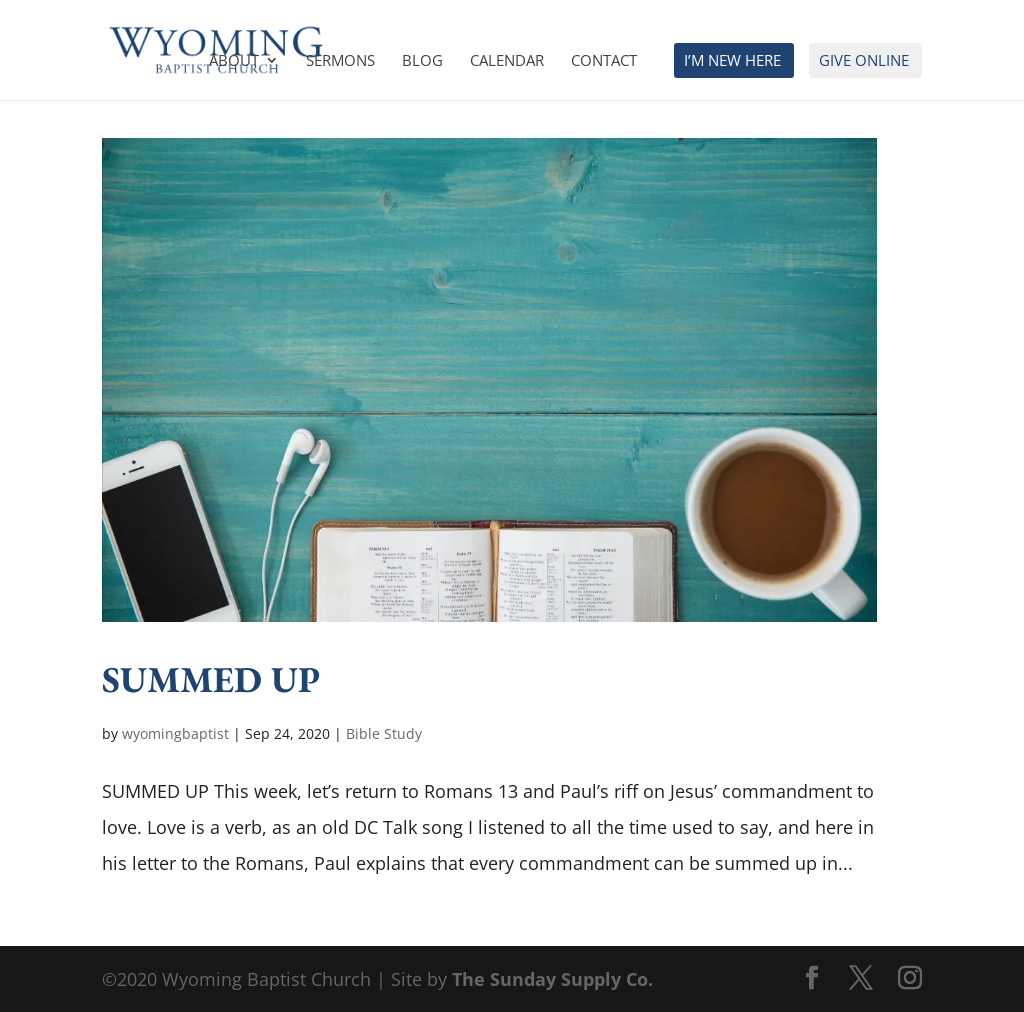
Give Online (864, 61)
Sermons (340, 61)
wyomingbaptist (175, 733)
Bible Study (384, 733)
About (234, 61)
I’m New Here (732, 61)
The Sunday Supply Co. (552, 979)
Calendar (507, 61)
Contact (604, 61)
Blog (422, 61)
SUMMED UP (211, 679)
